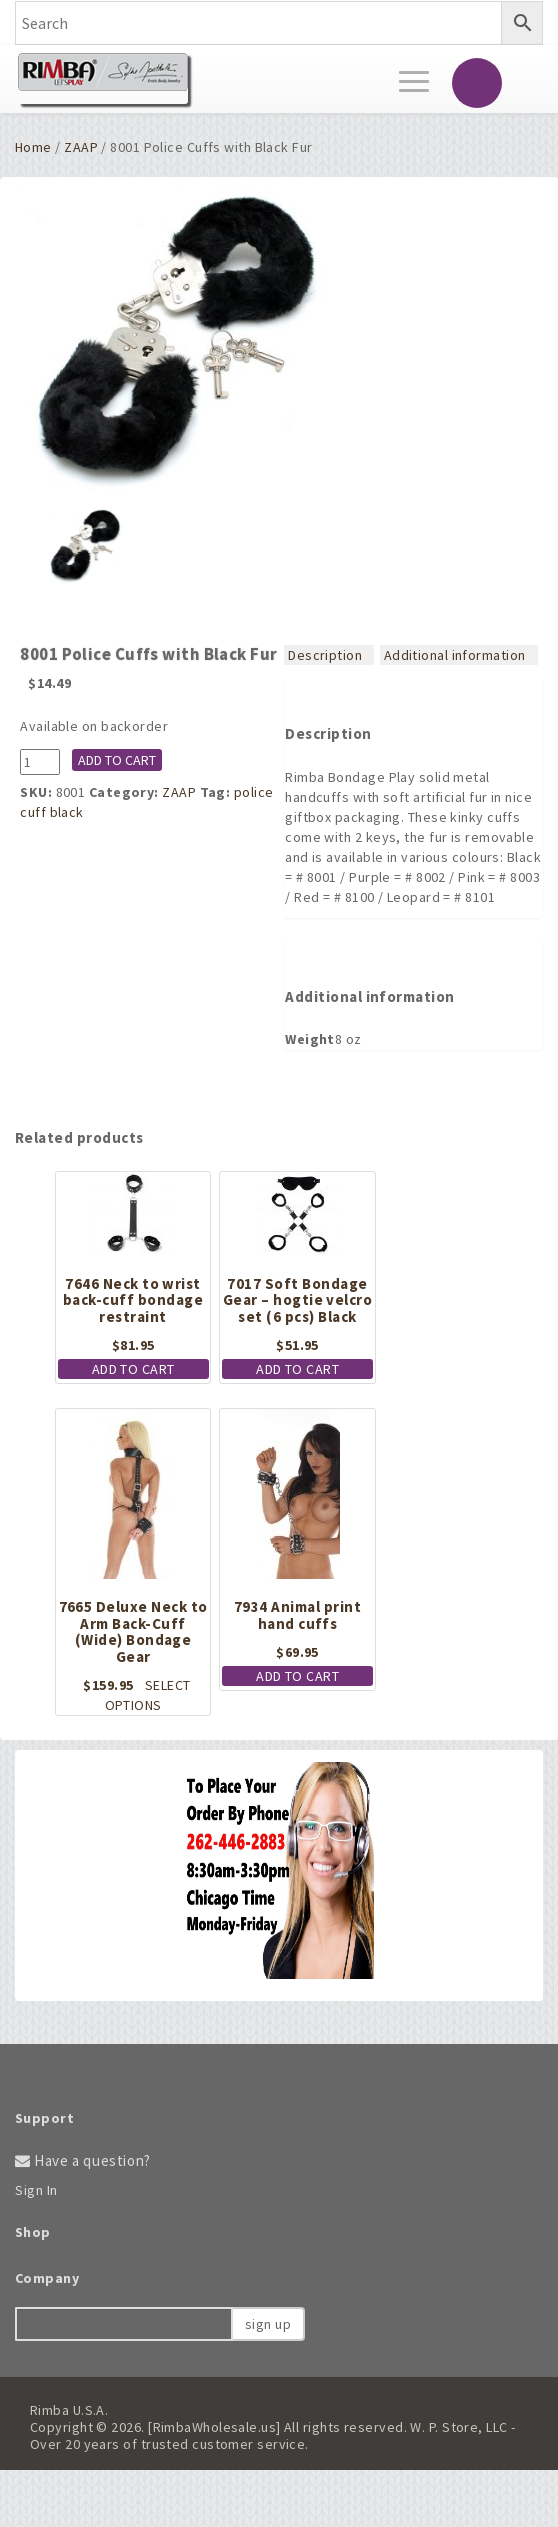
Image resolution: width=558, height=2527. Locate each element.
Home (33, 147)
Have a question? (83, 2160)
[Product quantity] (40, 762)
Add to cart (117, 760)
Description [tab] (325, 655)
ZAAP (81, 147)
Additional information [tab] (455, 655)
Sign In (36, 2190)
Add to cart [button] (133, 1369)
